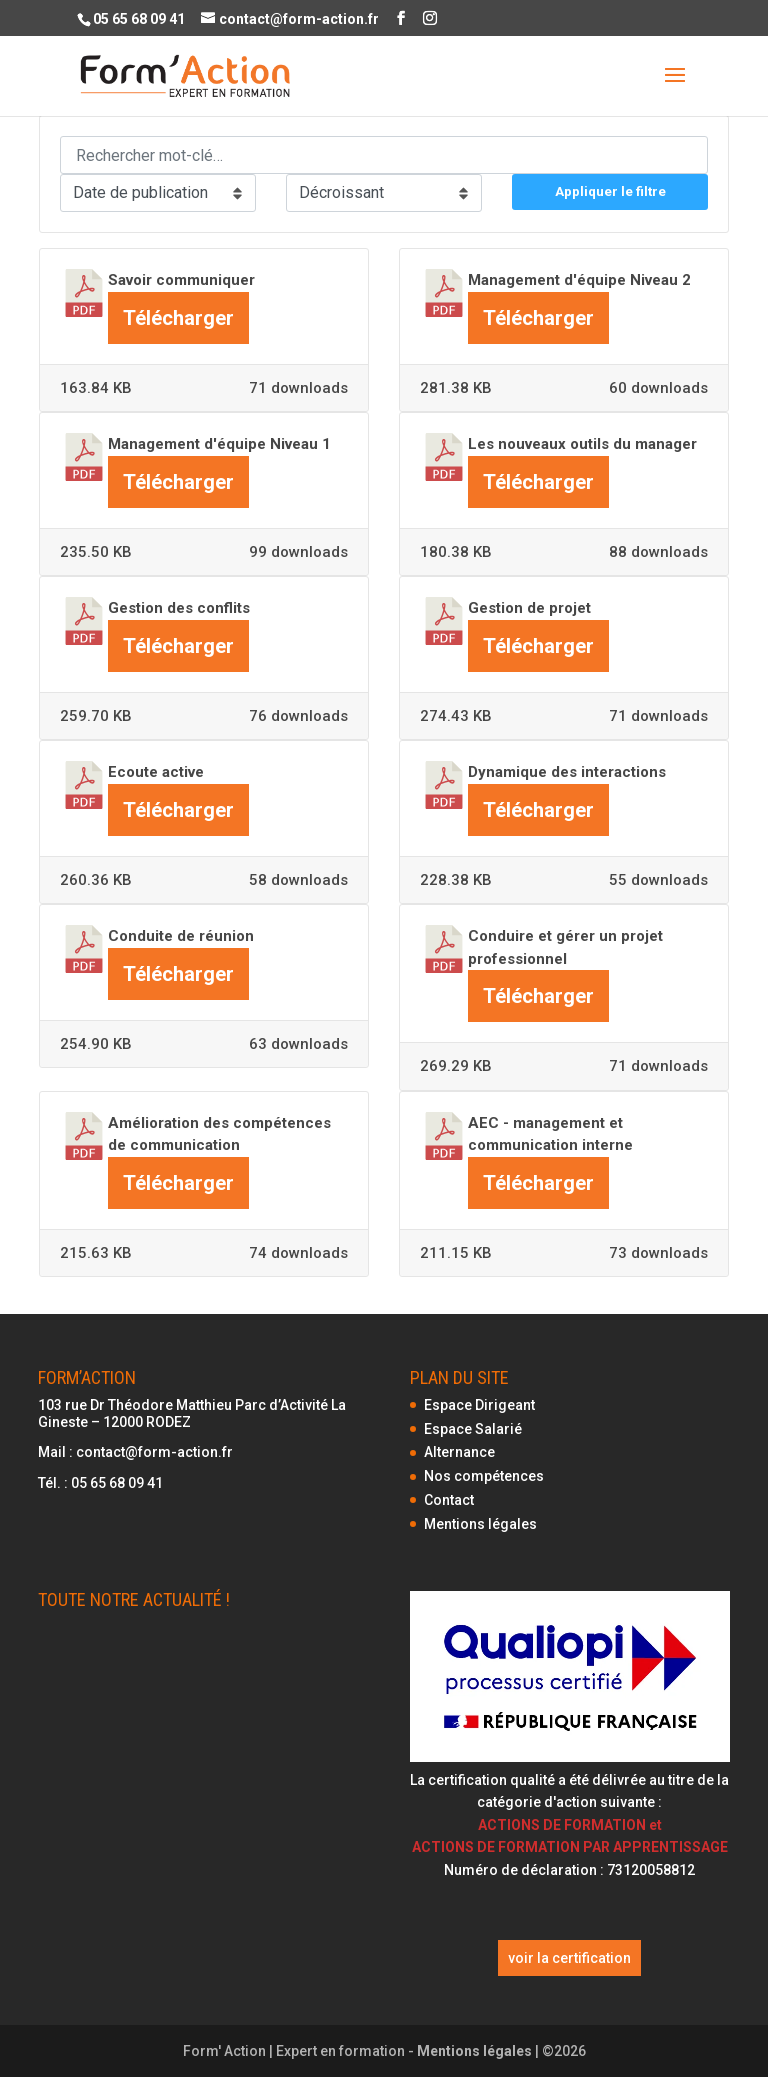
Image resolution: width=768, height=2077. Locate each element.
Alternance (459, 1452)
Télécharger (178, 318)
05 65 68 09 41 (117, 1483)
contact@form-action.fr (154, 1452)
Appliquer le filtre (610, 191)
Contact (449, 1500)
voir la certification (569, 1958)
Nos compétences (484, 1476)
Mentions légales (480, 1524)
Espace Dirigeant (479, 1405)
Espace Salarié (473, 1429)
